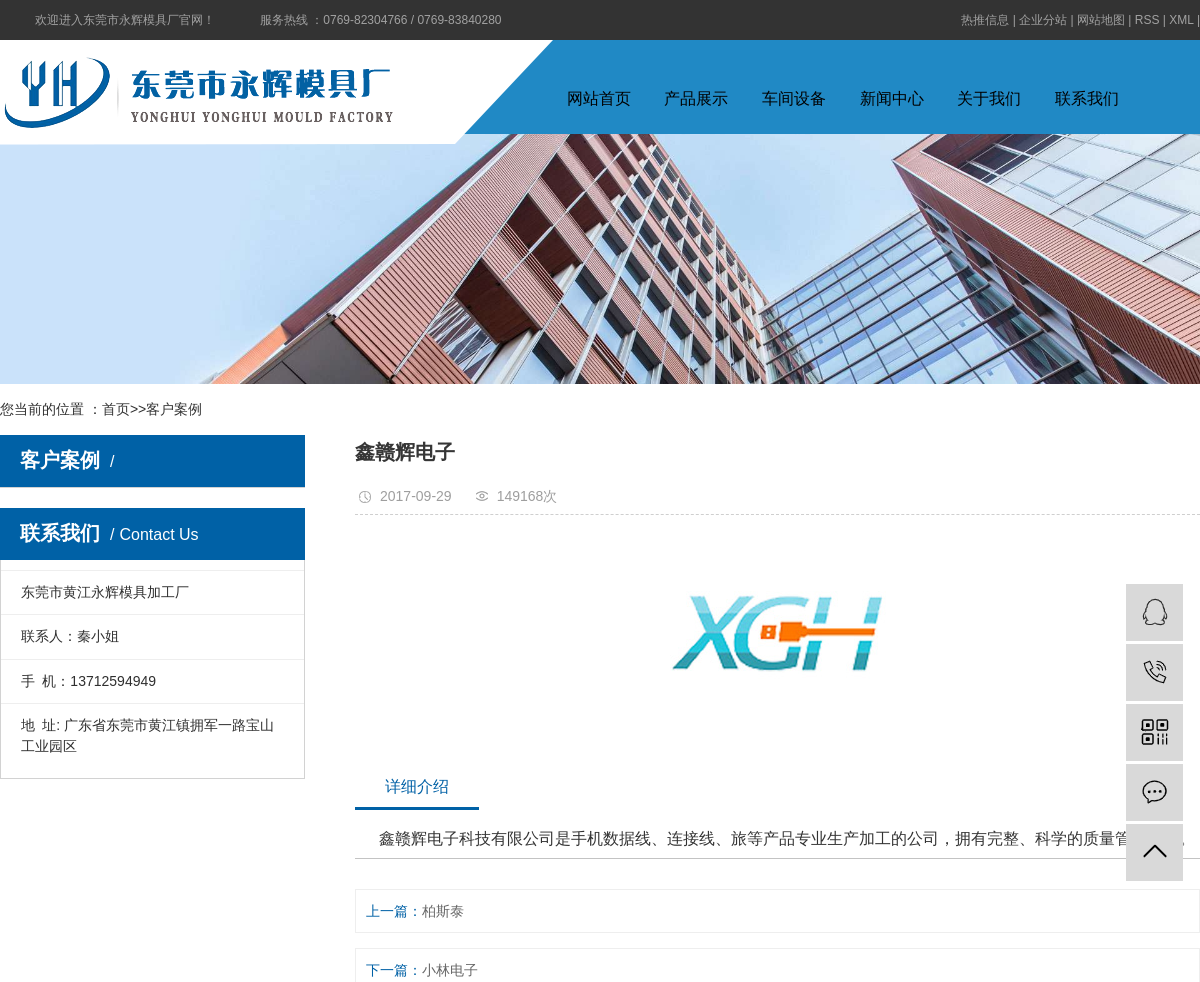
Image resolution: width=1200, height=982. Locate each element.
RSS (1147, 20)
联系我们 (1087, 98)
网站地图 (1101, 20)
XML (1181, 20)
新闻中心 (892, 98)
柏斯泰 (443, 911)
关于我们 (989, 98)
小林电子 (450, 970)
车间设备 (794, 98)
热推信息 (985, 20)
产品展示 (696, 98)
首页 (116, 409)
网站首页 (599, 98)
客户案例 (174, 409)
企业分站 (1043, 20)
